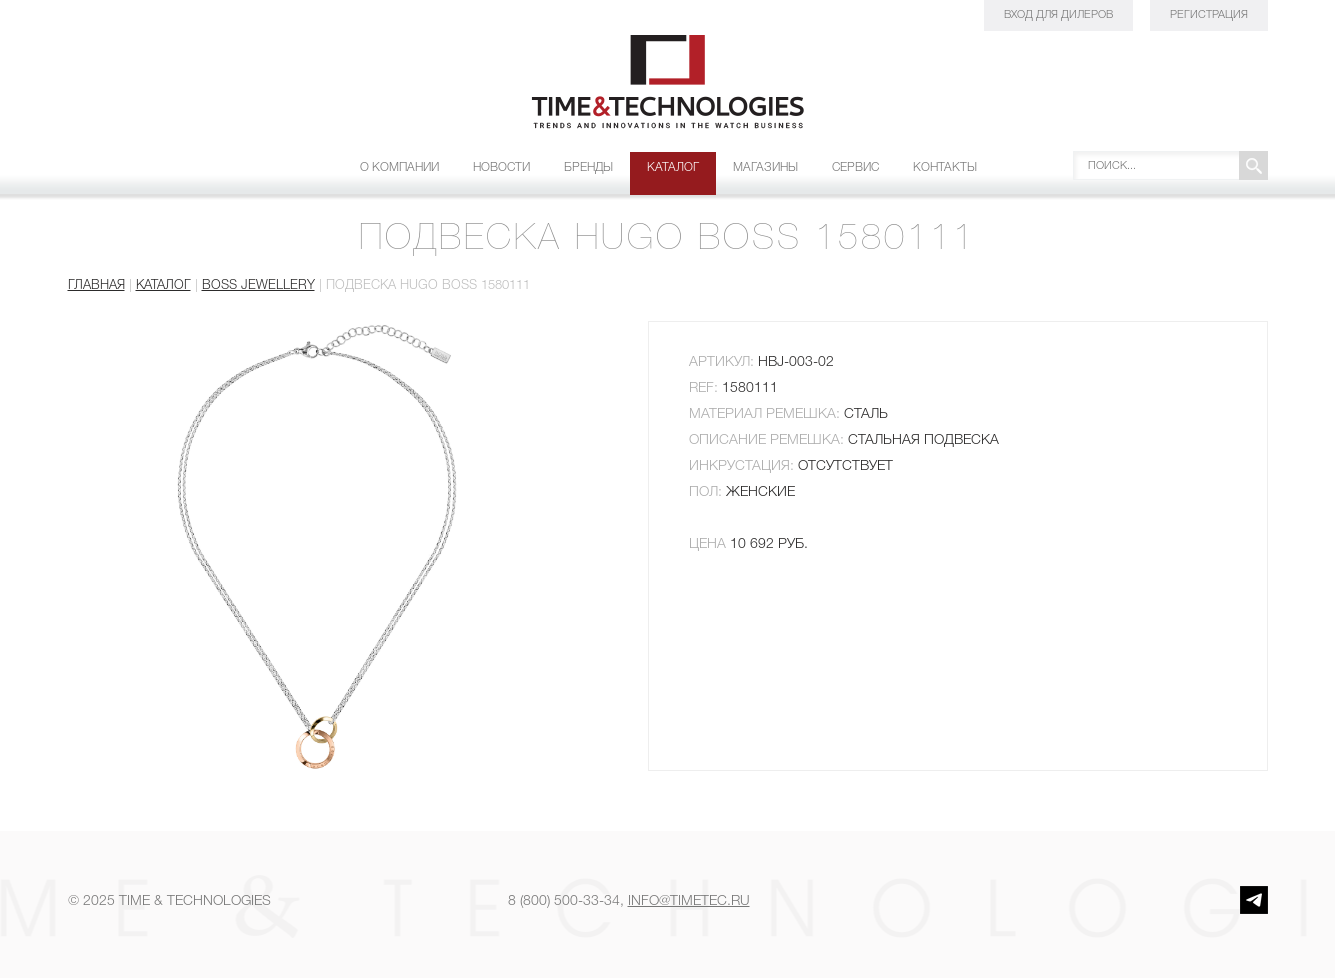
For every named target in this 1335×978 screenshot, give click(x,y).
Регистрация (1209, 15)
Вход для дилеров (1058, 15)
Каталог (673, 167)
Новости (501, 167)
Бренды (588, 167)
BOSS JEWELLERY (258, 285)
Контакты (945, 167)
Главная (96, 285)
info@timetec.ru (689, 901)
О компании (399, 167)
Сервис (855, 167)
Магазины (765, 167)
